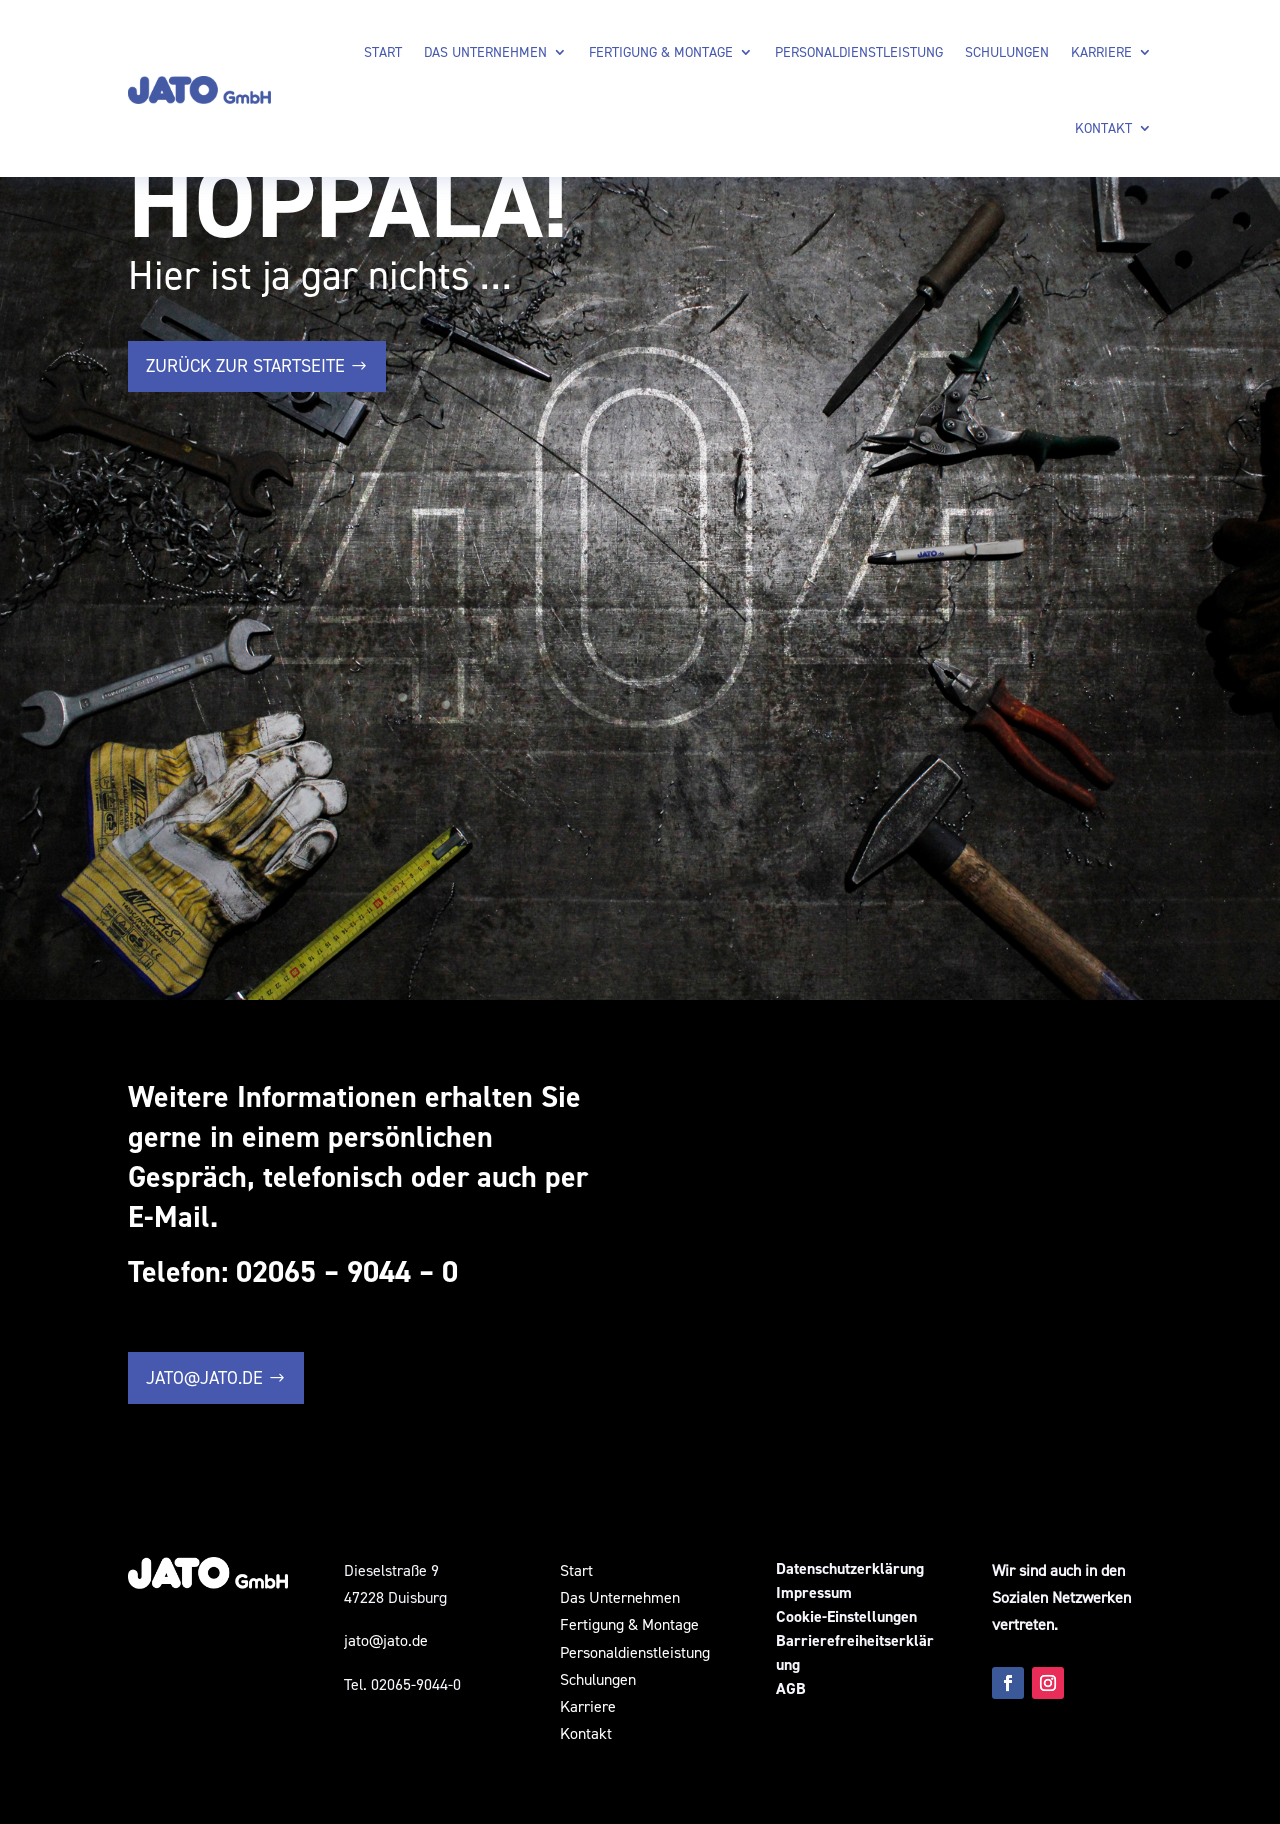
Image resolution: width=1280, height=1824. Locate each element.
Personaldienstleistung (859, 51)
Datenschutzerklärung (850, 1568)
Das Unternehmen (485, 51)
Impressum (814, 1592)
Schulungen (1007, 51)
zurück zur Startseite (245, 365)
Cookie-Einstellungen (846, 1616)
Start (383, 51)
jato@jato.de (204, 1377)
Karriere (1101, 51)
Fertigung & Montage (661, 51)
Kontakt (1103, 127)
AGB (791, 1688)
